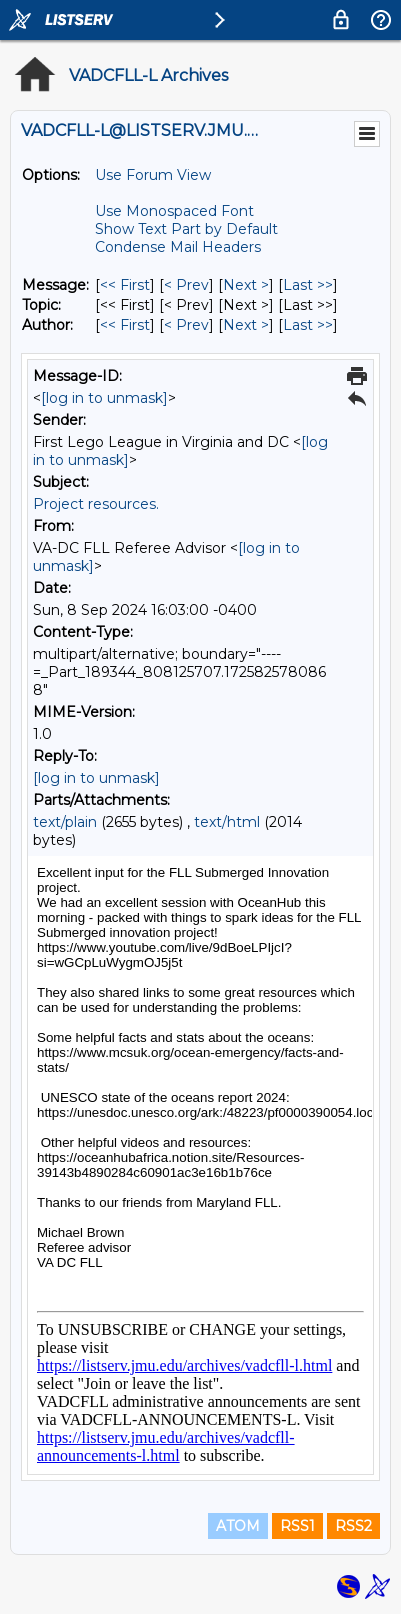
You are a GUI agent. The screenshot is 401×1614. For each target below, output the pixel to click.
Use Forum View (153, 175)
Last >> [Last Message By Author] (308, 325)
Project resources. (96, 504)
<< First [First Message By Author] (125, 325)
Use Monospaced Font (174, 211)
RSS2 (353, 1526)
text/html (227, 822)
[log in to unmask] (104, 398)
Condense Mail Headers (178, 247)
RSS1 (297, 1526)
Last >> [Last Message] (308, 285)
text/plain (65, 822)
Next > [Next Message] (246, 285)
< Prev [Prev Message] (186, 285)
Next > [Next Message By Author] (246, 325)
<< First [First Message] (125, 285)
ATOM (238, 1526)
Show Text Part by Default (186, 229)
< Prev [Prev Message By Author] (186, 325)
